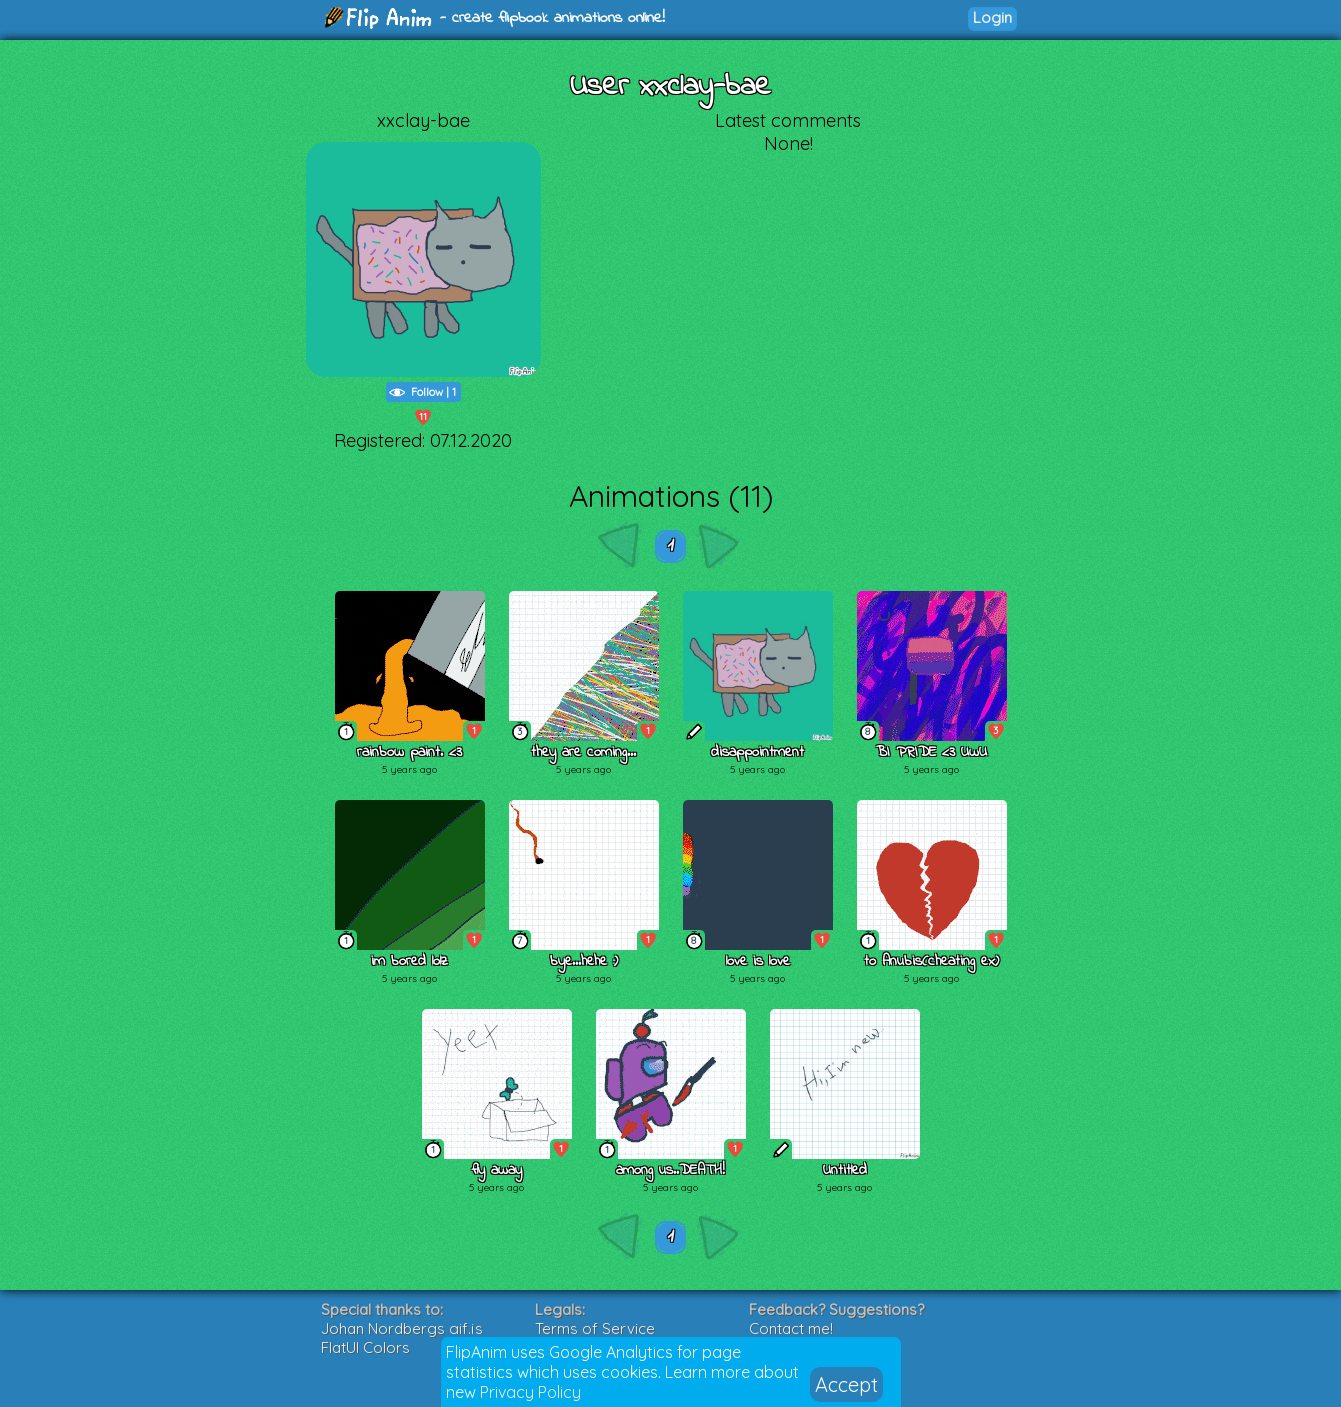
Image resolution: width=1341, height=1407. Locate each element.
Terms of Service (595, 1328)
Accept (846, 1384)
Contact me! (791, 1328)
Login (992, 17)
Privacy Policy (530, 1392)
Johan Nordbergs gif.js (402, 1328)
